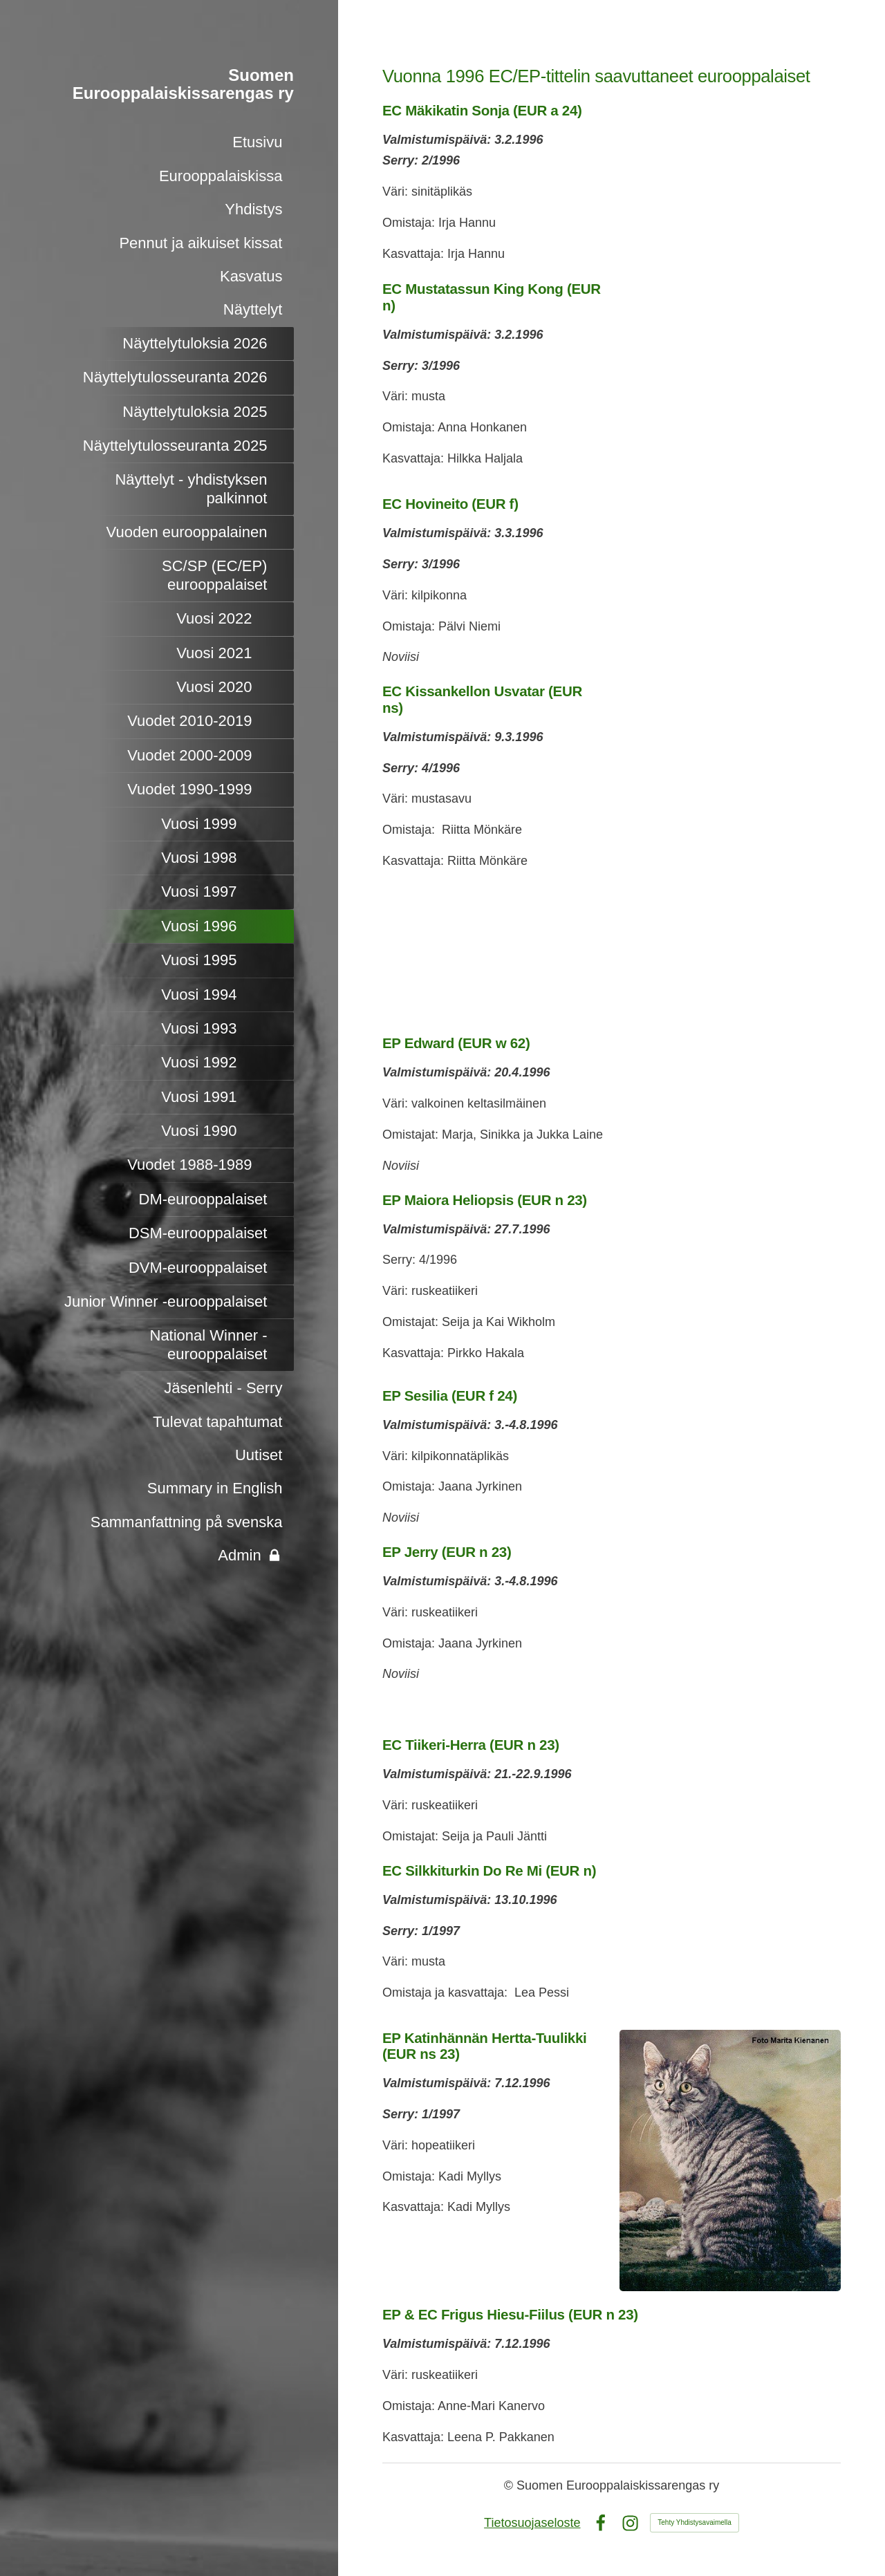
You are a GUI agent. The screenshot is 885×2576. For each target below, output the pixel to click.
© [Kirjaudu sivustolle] (510, 2485)
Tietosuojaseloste (532, 2523)
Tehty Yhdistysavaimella (695, 2522)
